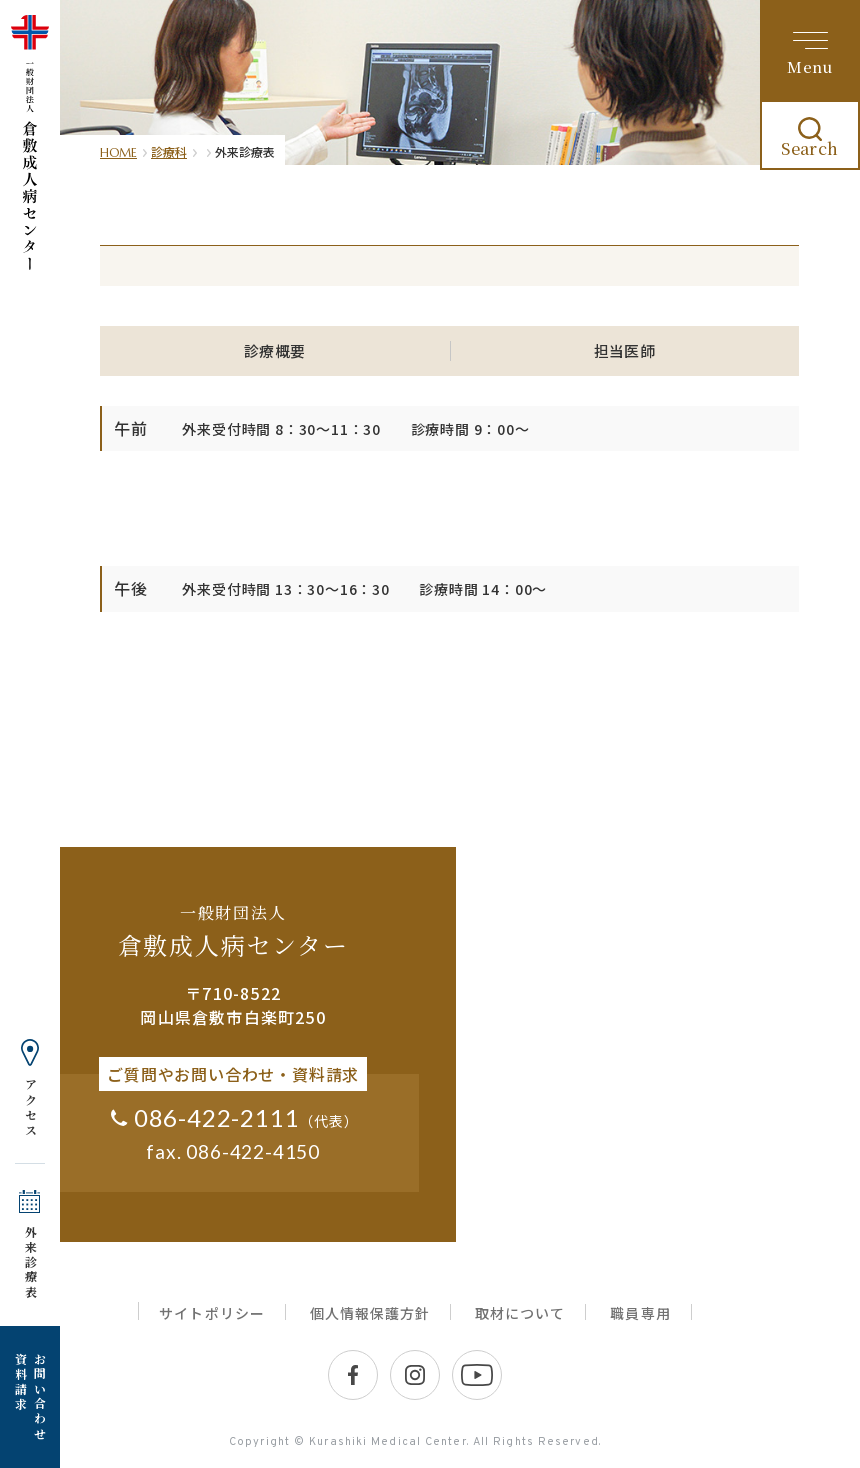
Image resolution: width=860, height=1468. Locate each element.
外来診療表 (30, 1262)
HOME (118, 152)
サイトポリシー (211, 1313)
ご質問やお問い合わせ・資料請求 (233, 1074)
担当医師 (625, 350)
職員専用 (640, 1313)
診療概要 (275, 350)
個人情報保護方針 (370, 1313)
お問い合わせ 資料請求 (30, 1397)
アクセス (30, 1108)
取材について (520, 1313)
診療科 (169, 151)
